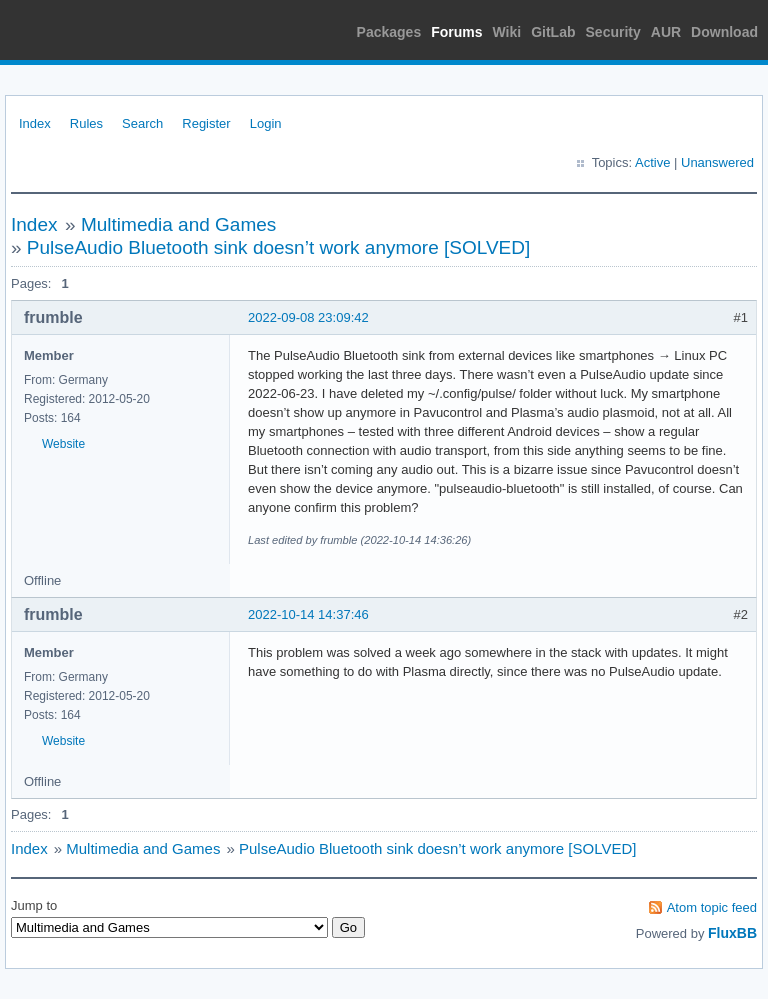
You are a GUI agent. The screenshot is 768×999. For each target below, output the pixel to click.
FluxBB (732, 933)
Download (724, 32)
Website (63, 444)
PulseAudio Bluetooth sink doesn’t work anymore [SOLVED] (278, 247)
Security (613, 32)
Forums (456, 32)
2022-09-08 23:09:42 (308, 317)
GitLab (553, 32)
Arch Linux (100, 30)
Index (35, 123)
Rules (86, 123)
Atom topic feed (712, 907)
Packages (389, 32)
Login (266, 123)
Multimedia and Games (178, 224)
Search (142, 123)
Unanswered (717, 162)
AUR (666, 32)
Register (206, 123)
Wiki (507, 32)
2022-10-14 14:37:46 (308, 614)
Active (652, 162)
